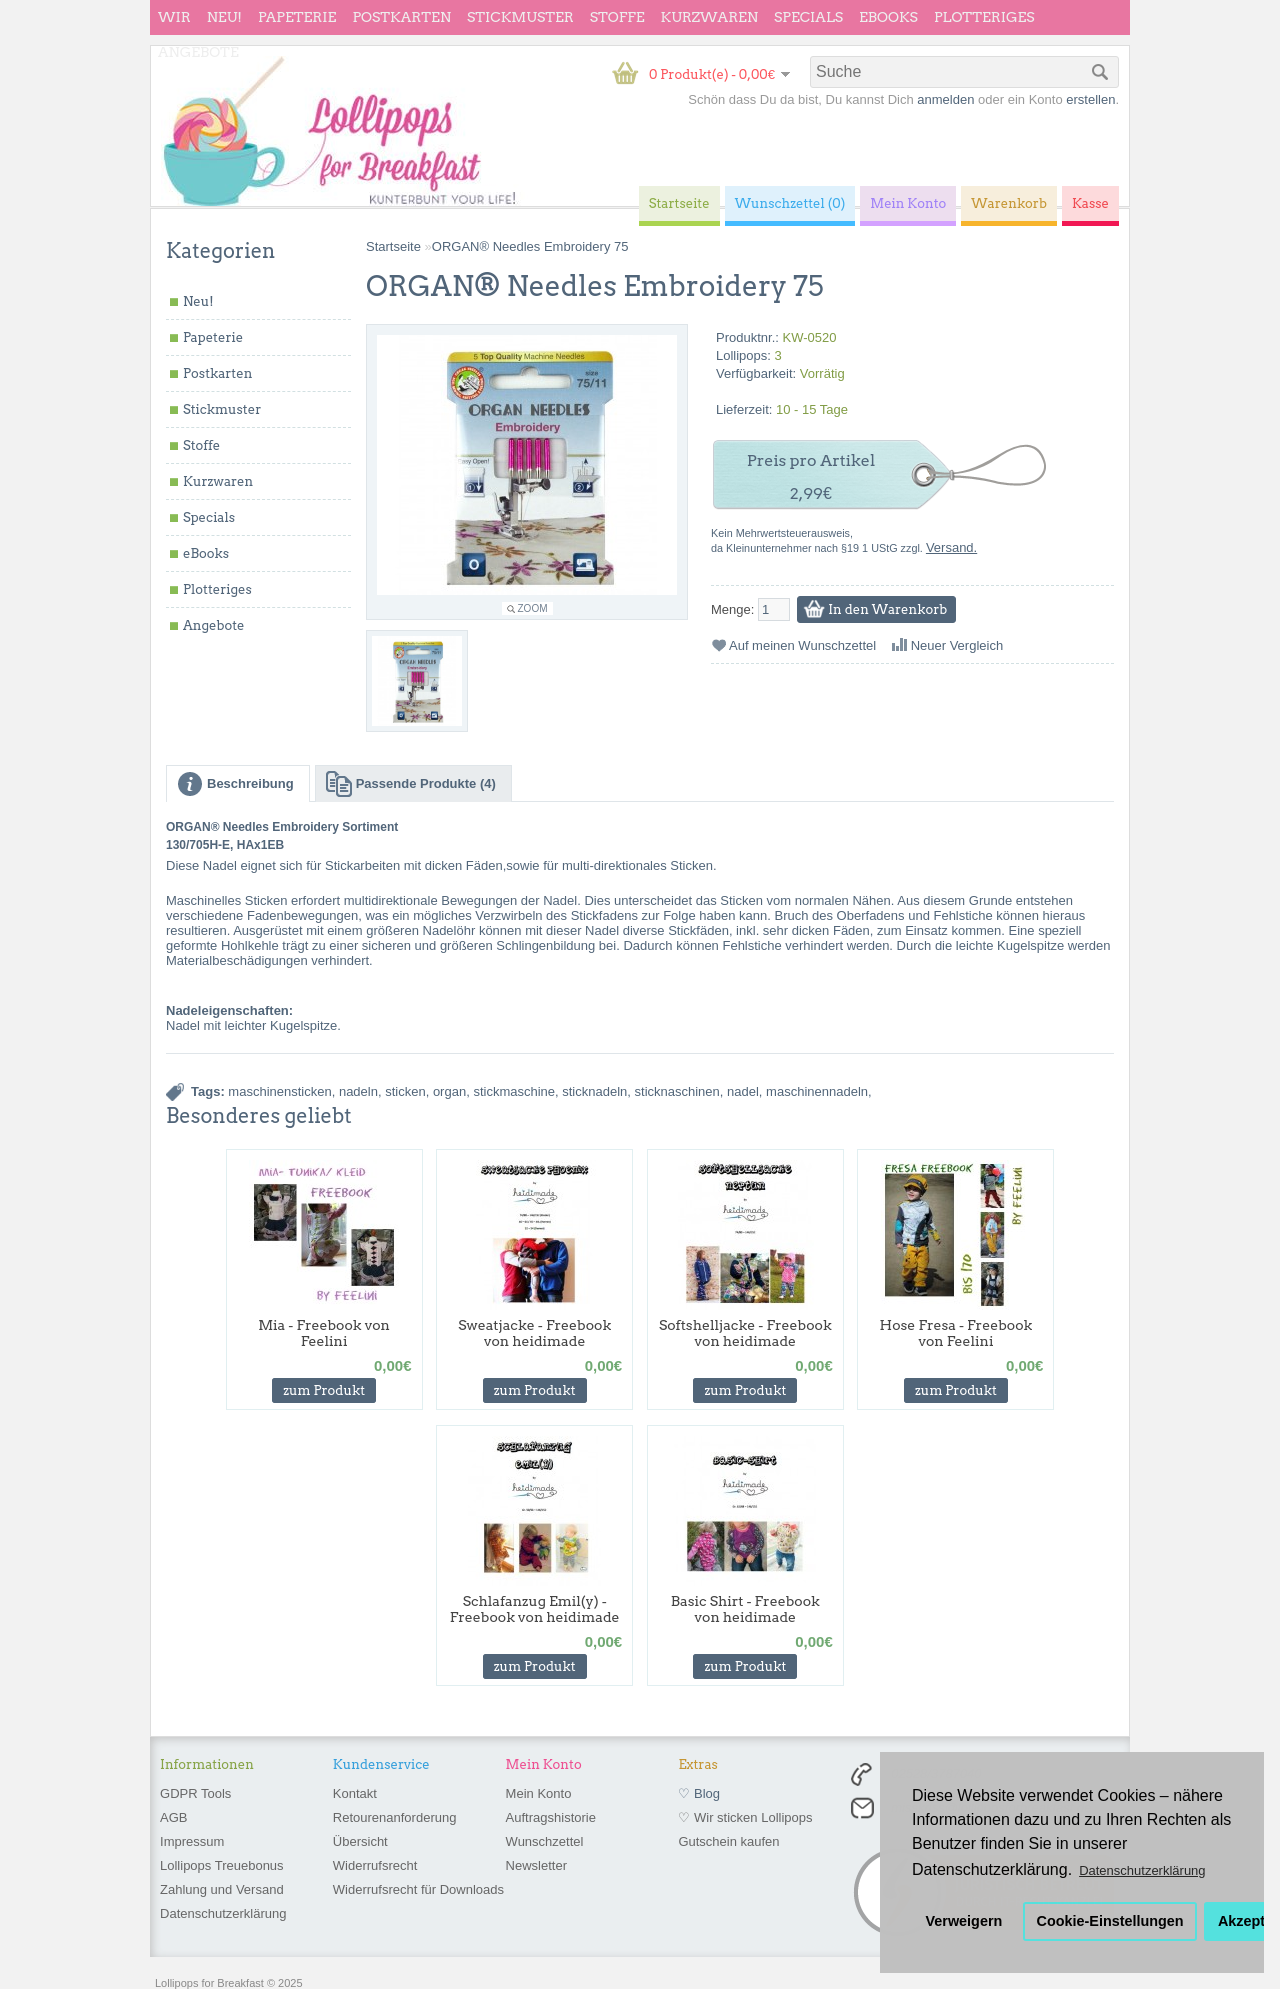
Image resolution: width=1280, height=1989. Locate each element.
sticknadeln (594, 1091)
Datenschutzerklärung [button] (1142, 1870)
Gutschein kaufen (728, 1841)
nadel (743, 1091)
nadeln (358, 1091)
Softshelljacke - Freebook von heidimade (745, 1333)
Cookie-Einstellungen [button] (1110, 1921)
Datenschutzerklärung (223, 1913)
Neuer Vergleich (957, 645)
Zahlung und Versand (222, 1889)
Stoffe (617, 17)
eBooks (888, 17)
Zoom (533, 608)
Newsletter (536, 1865)
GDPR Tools (195, 1793)
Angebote (198, 52)
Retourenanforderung (395, 1817)
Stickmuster (520, 17)
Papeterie (297, 17)
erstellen (1090, 99)
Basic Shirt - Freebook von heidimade (745, 1609)
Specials (808, 17)
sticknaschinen (677, 1091)
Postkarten (401, 17)
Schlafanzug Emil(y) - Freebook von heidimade (535, 1609)
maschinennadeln (817, 1091)
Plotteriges (984, 17)
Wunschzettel (545, 1841)
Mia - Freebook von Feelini (324, 1333)
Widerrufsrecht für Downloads (418, 1889)
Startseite (393, 246)
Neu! (224, 17)
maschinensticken (279, 1091)
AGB (173, 1817)
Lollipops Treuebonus (222, 1865)
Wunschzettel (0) (790, 203)
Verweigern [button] (964, 1921)
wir (174, 17)
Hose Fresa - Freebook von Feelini (956, 1333)
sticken (405, 1091)
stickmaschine (514, 1091)
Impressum (192, 1841)
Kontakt (355, 1793)
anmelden (945, 99)
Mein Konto (539, 1793)
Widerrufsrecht (375, 1865)
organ (449, 1091)
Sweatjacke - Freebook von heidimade (534, 1333)
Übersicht (360, 1841)
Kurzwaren (709, 17)
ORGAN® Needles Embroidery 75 (530, 246)
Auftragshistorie (551, 1817)
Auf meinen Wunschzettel (802, 645)
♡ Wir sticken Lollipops (745, 1817)
